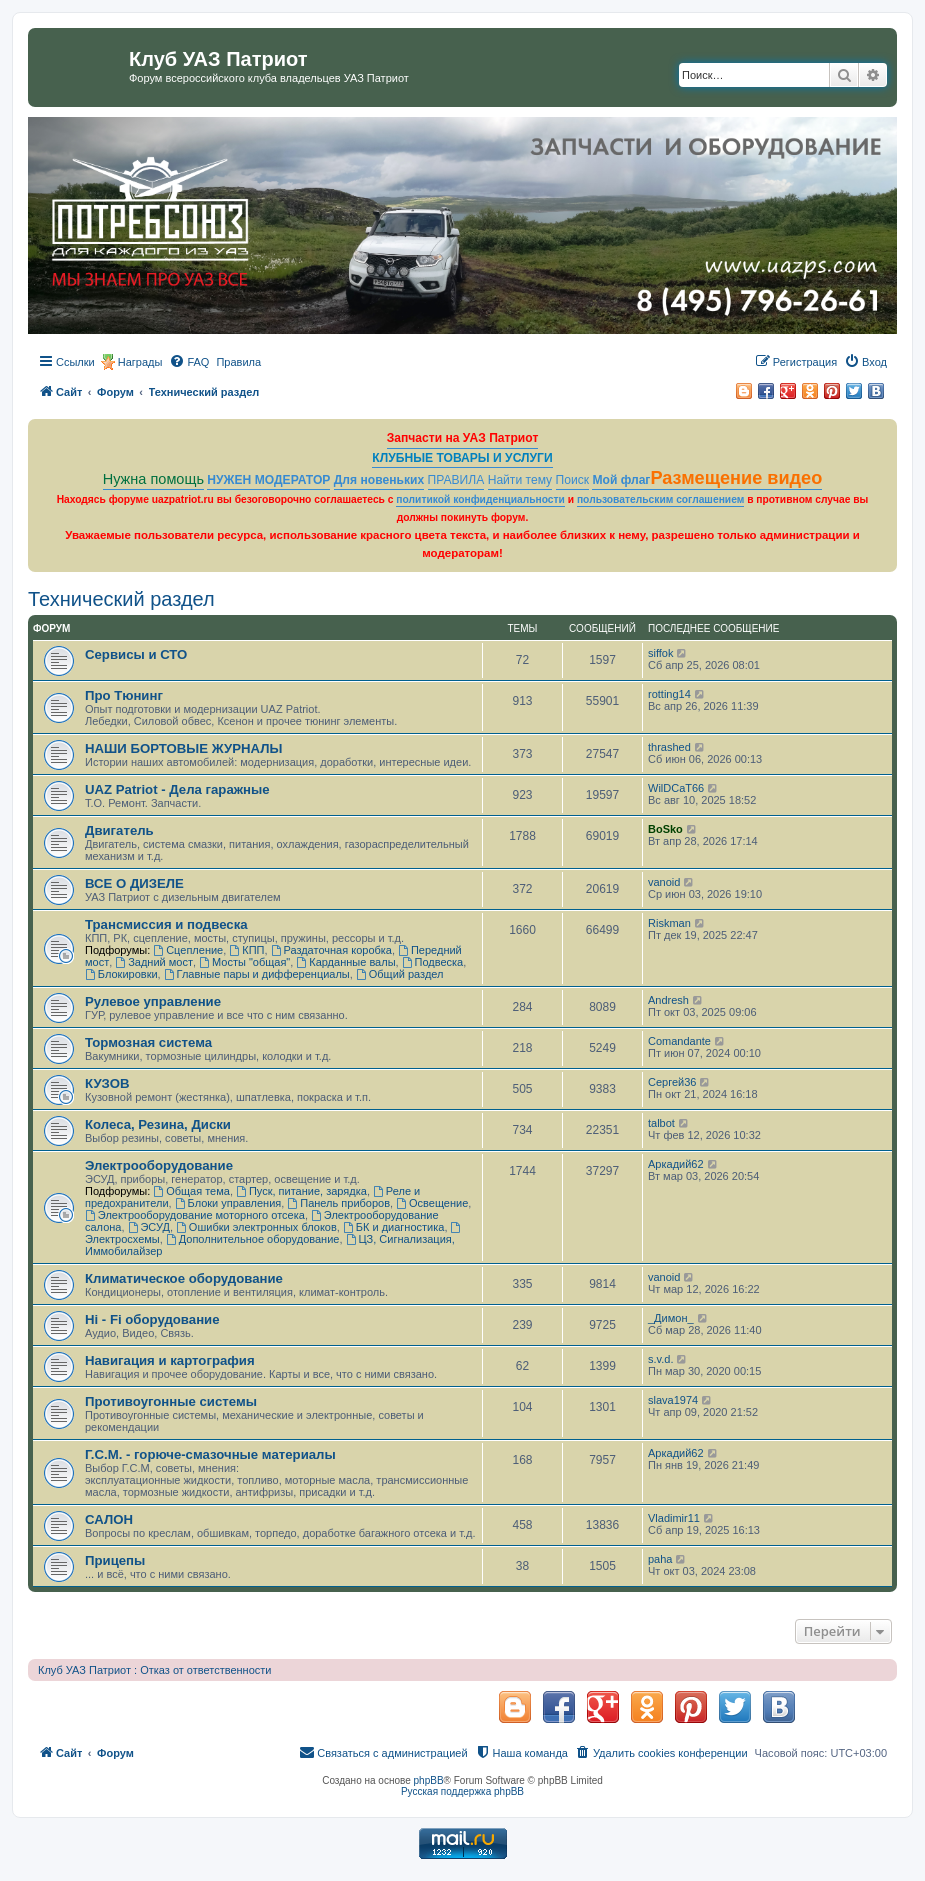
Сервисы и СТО (136, 654)
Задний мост (154, 962)
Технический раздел (121, 599)
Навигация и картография (170, 1360)
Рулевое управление (153, 1001)
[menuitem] (189, 362)
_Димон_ (671, 1318)
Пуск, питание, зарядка (301, 1191)
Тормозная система (148, 1042)
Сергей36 (672, 1082)
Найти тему (520, 480)
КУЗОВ (107, 1083)
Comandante (679, 1041)
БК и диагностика (393, 1227)
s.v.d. (660, 1359)
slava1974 (673, 1400)
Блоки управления (228, 1203)
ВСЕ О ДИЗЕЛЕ (134, 883)
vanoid (664, 882)
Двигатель (119, 830)
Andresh (668, 1000)
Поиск (573, 480)
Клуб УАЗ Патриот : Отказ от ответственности (154, 1670)
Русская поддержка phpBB (462, 1791)
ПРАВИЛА (456, 480)
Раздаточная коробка (331, 950)
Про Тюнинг (124, 695)
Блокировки (121, 974)
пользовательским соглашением (660, 499)
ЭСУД (149, 1227)
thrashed (669, 747)
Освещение (432, 1203)
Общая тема (191, 1191)
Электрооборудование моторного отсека (195, 1215)
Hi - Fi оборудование (152, 1319)
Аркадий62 (676, 1164)
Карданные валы (345, 962)
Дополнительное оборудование (253, 1239)
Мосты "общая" (244, 962)
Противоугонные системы (171, 1401)
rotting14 (669, 694)
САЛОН (109, 1519)
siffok (660, 653)
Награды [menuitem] (140, 362)
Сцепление (188, 950)
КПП (246, 950)
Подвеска (433, 962)
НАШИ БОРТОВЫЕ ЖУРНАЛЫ (183, 748)
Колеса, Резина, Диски (158, 1124)
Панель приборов (338, 1203)
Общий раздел (400, 974)
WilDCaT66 (676, 788)
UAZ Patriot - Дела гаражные (177, 789)
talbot (661, 1123)
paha (660, 1559)
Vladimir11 (674, 1518)
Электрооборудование (159, 1165)
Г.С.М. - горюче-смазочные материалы (210, 1454)
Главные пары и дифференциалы (257, 974)
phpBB (429, 1780)
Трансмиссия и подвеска (166, 924)
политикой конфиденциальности (480, 499)
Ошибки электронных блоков (256, 1227)
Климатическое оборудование (184, 1278)
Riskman (669, 923)
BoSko (665, 829)
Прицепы (115, 1560)
